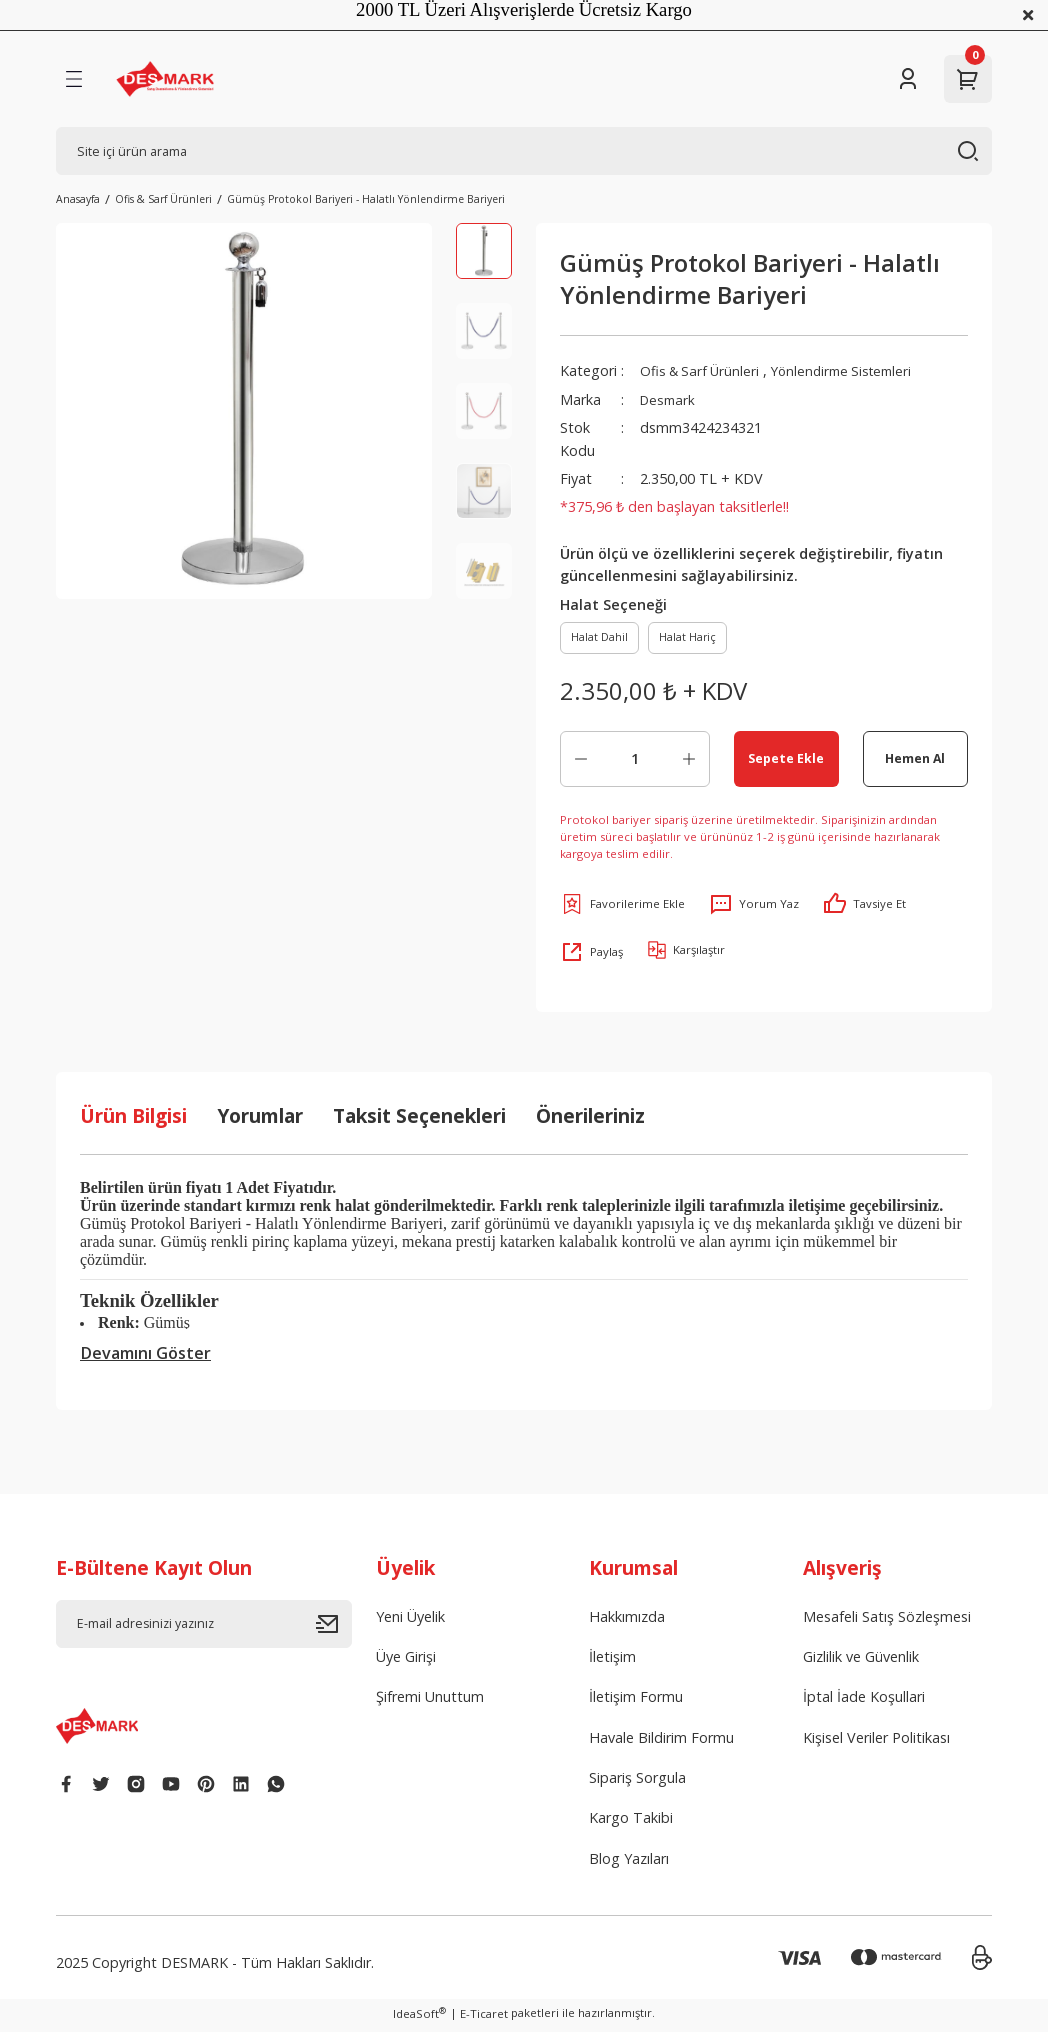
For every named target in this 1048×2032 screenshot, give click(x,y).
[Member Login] (908, 79)
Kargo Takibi (631, 1822)
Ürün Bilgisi (133, 1120)
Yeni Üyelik (410, 1620)
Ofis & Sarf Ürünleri (702, 370)
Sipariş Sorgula (637, 1781)
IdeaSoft (419, 2017)
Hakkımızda (627, 1620)
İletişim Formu (636, 1701)
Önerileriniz (590, 1120)
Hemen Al (915, 762)
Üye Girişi (406, 1660)
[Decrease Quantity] (581, 763)
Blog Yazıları (629, 1862)
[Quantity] (635, 763)
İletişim (612, 1660)
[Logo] (165, 79)
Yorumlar (260, 1120)
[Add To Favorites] (622, 908)
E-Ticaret (484, 2017)
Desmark (669, 399)
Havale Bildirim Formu (661, 1741)
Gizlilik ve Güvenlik (861, 1660)
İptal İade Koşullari (864, 1701)
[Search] (524, 151)
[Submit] (334, 1628)
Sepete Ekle (786, 762)
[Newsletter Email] (204, 1628)
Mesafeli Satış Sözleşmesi (887, 1620)
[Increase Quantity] (689, 763)
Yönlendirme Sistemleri (852, 370)
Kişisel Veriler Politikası (876, 1741)
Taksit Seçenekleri (419, 1120)
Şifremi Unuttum (430, 1701)
